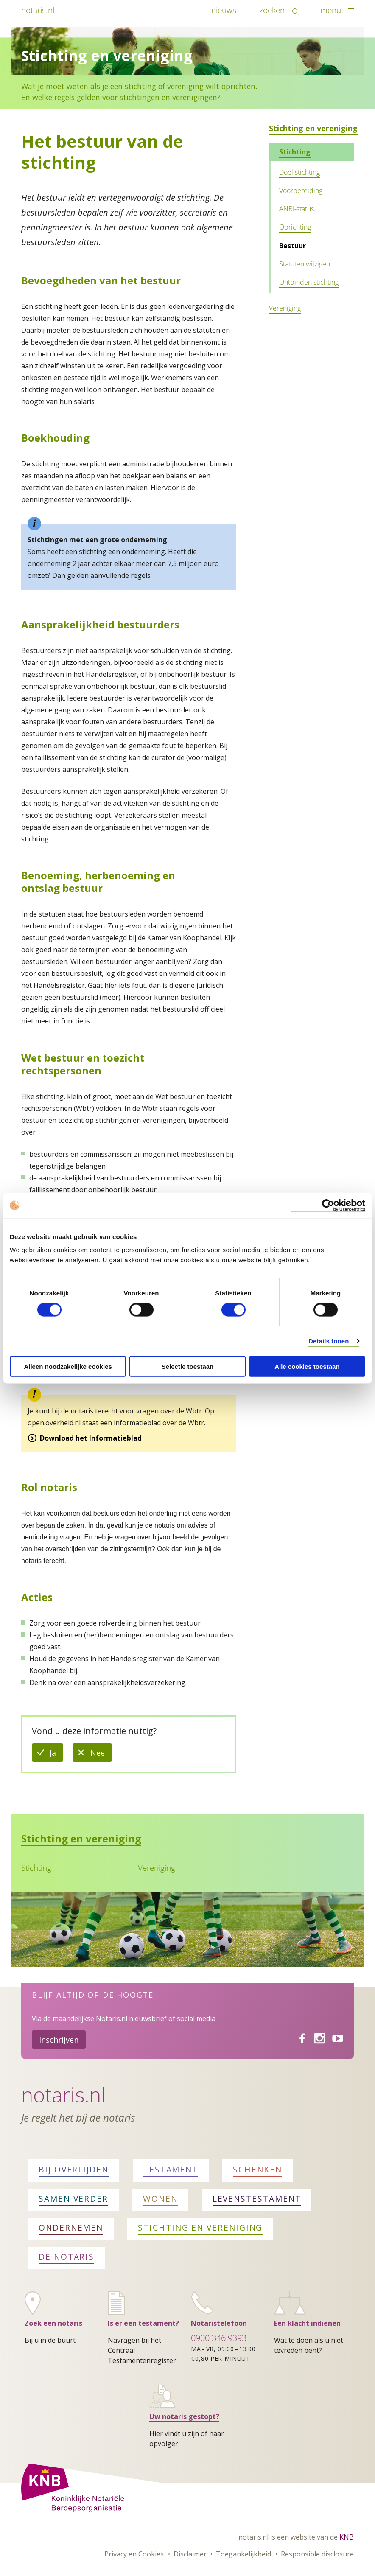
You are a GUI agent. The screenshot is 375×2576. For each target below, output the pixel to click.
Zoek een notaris (53, 2323)
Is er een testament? (143, 2323)
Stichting (295, 152)
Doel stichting (299, 172)
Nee (101, 1754)
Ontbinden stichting (309, 282)
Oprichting (295, 227)
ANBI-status (296, 208)
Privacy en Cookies (134, 2554)
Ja (56, 1754)
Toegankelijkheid (243, 2554)
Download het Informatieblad (91, 1438)
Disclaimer (190, 2554)
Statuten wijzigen (304, 264)
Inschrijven (58, 2040)
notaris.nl (37, 10)
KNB (346, 2537)
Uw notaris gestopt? (184, 2416)
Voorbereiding (300, 190)
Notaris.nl (63, 2094)
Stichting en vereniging (313, 128)
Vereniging (285, 308)
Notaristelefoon (219, 2323)
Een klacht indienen (307, 2323)
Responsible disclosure (317, 2554)
